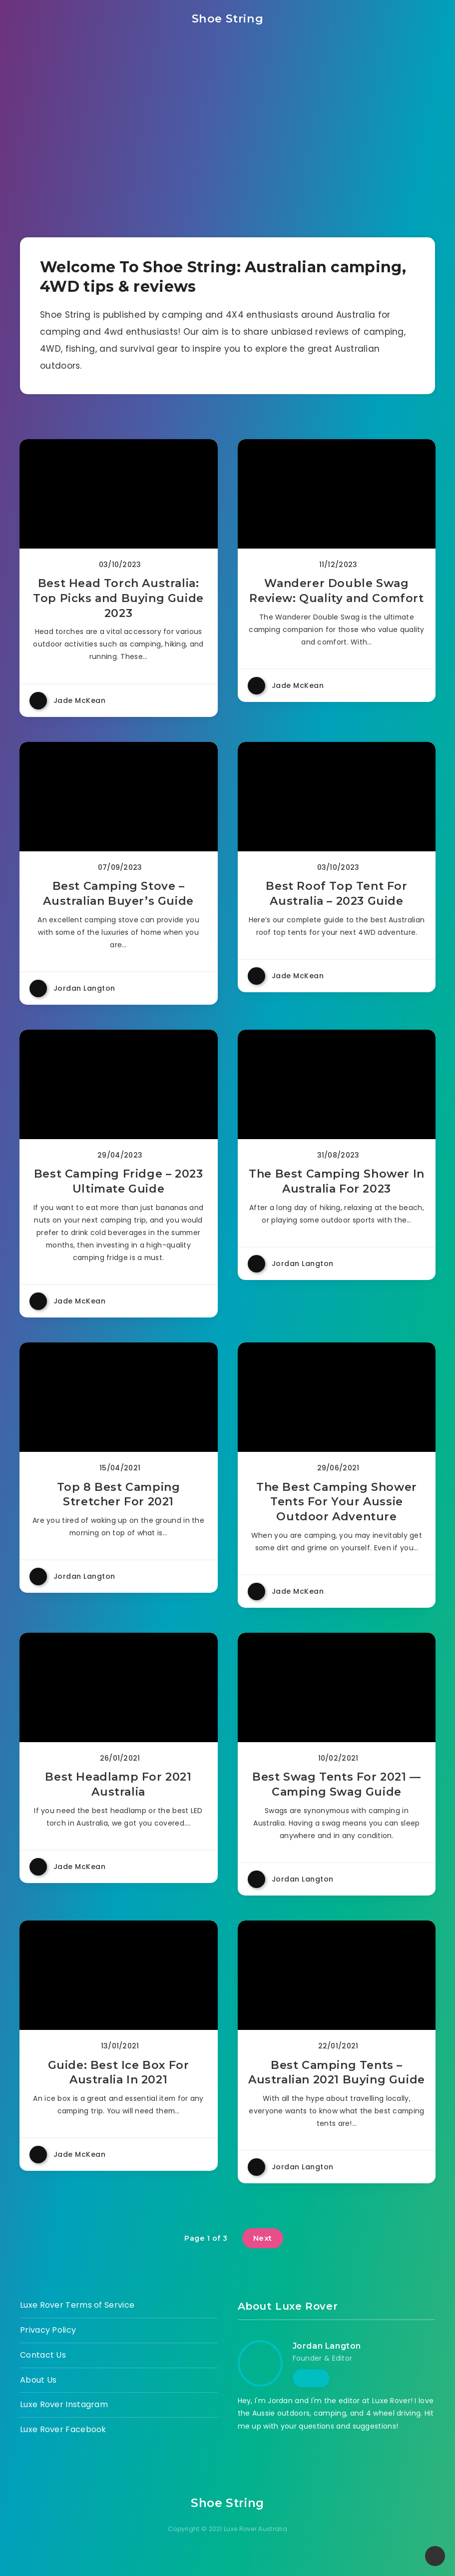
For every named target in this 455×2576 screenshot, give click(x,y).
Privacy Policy (48, 2346)
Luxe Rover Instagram (64, 2421)
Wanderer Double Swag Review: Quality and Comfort (336, 592)
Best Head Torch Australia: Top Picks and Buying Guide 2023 (118, 599)
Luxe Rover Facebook (63, 2446)
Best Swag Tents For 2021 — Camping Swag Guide (336, 1798)
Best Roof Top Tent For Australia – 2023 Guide (336, 898)
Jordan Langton (327, 2362)
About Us (38, 2396)
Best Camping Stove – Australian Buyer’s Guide (118, 898)
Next (262, 2254)
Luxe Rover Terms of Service (77, 2321)
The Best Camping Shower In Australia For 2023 (336, 1189)
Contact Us (43, 2371)
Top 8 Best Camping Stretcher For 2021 (118, 1505)
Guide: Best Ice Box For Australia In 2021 (118, 2089)
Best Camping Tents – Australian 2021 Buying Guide (336, 2089)
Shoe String (227, 18)
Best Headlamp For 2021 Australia (118, 1798)
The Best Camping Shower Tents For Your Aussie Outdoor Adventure (336, 1512)
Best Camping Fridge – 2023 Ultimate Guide (118, 1189)
